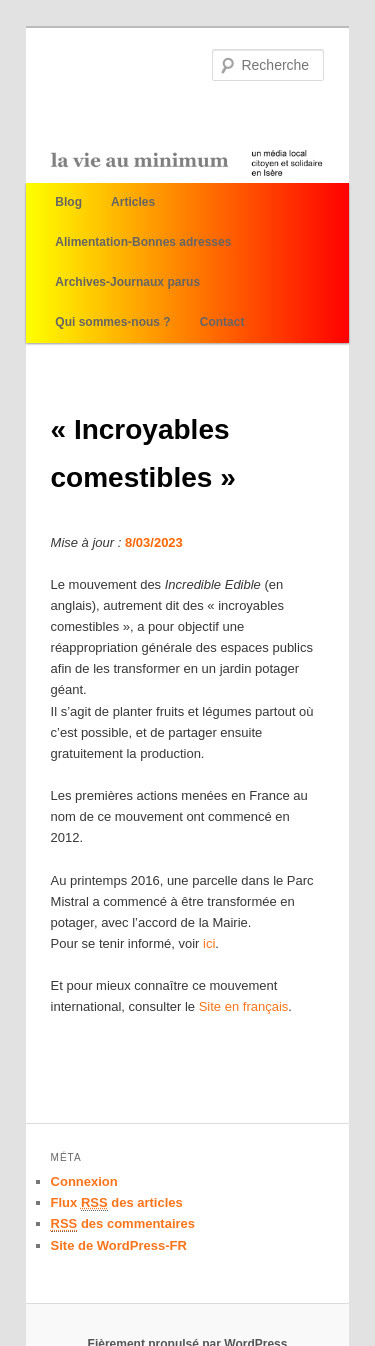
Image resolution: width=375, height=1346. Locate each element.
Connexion (84, 1181)
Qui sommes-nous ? (112, 322)
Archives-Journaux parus (127, 282)
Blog (68, 202)
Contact (222, 322)
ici (209, 943)
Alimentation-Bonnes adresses (143, 242)
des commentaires (123, 1224)
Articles (133, 202)
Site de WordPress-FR (119, 1245)
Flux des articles (117, 1203)
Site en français (244, 1006)
